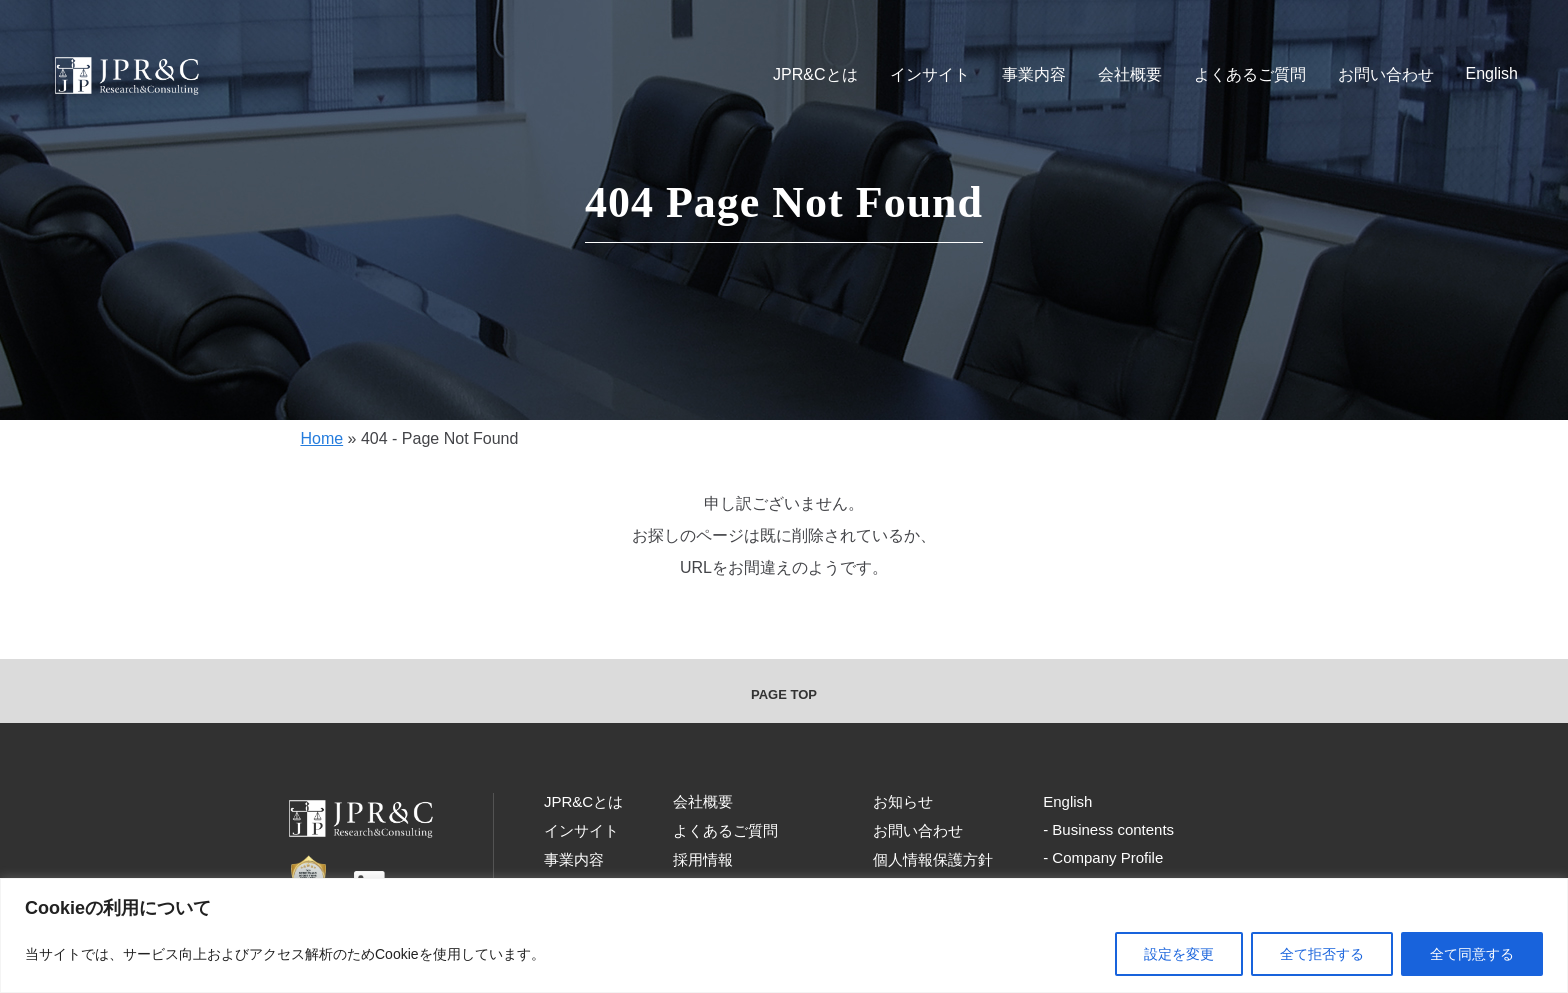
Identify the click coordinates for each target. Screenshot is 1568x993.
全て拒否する (1322, 954)
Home (321, 438)
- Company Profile (1103, 857)
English (1492, 73)
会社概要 (1130, 74)
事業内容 (1034, 74)
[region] (784, 935)
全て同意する (1472, 954)
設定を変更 (1179, 954)
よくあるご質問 (1250, 74)
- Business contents (1108, 829)
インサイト (930, 74)
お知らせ (903, 801)
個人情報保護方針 (933, 859)
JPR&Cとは (815, 74)
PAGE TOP (784, 694)
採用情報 (703, 859)
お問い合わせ (1386, 74)
